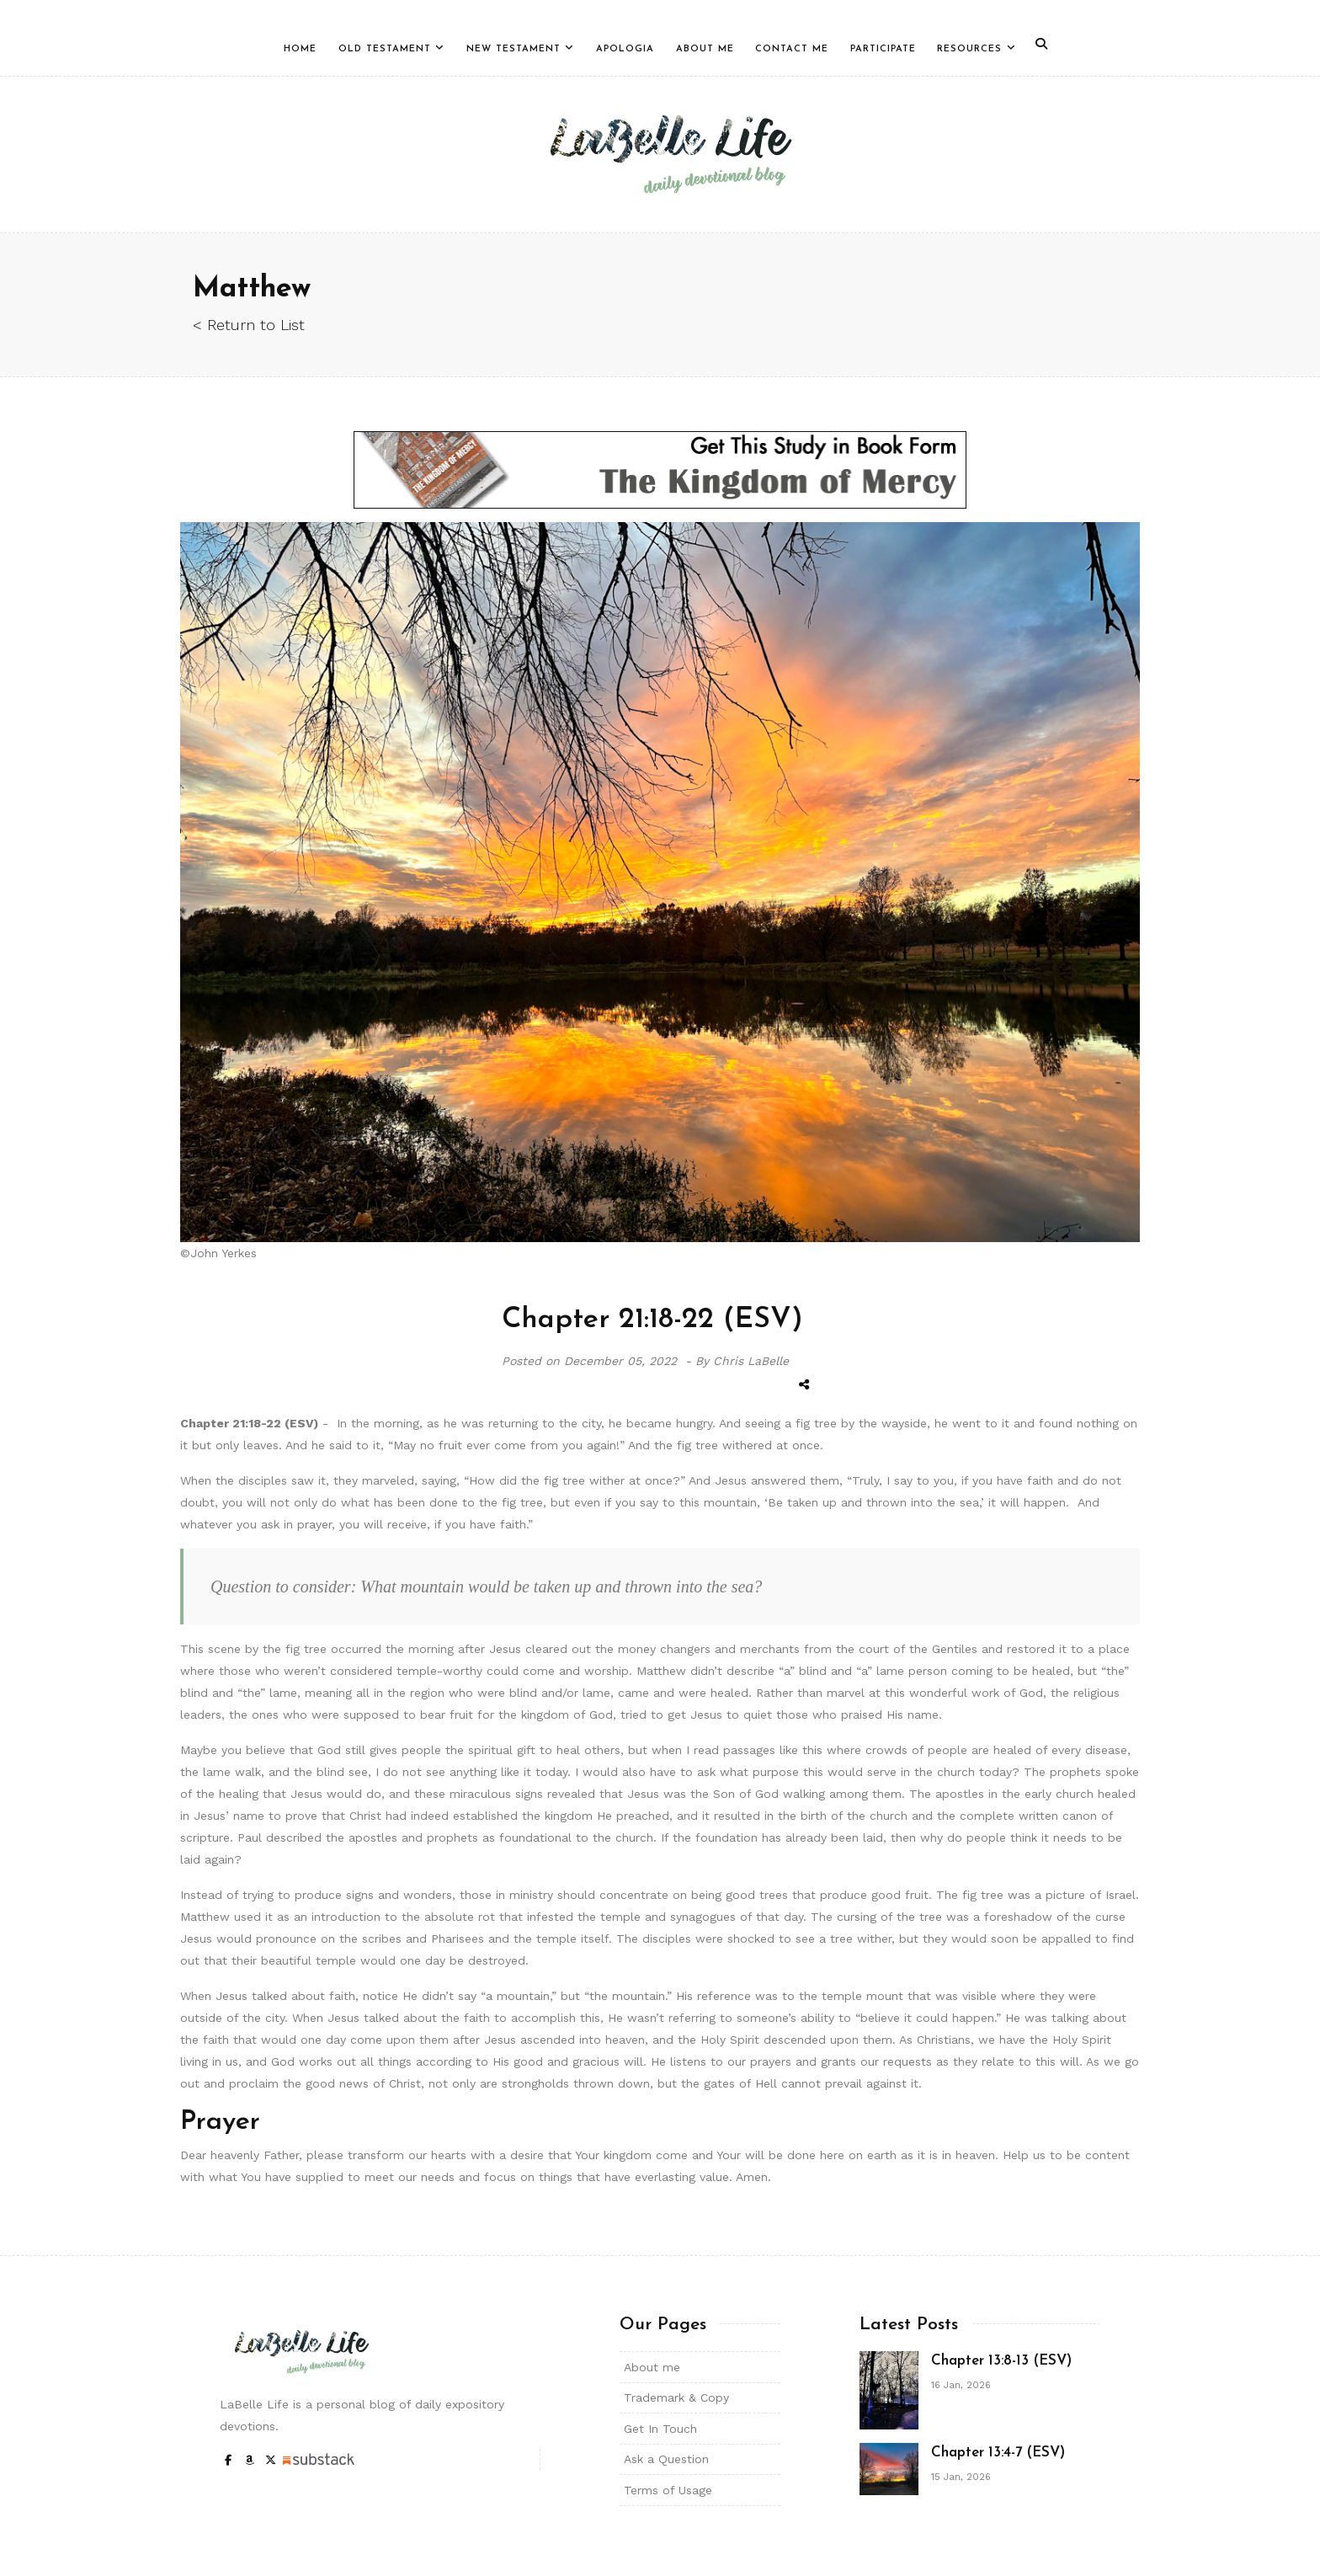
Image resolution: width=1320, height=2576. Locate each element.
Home (300, 49)
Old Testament (384, 49)
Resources (969, 49)
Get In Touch (660, 2428)
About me (652, 2367)
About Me (705, 49)
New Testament (513, 49)
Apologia (625, 49)
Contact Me (791, 49)
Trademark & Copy (676, 2397)
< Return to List (249, 324)
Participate (883, 49)
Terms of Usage (668, 2490)
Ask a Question (666, 2459)
